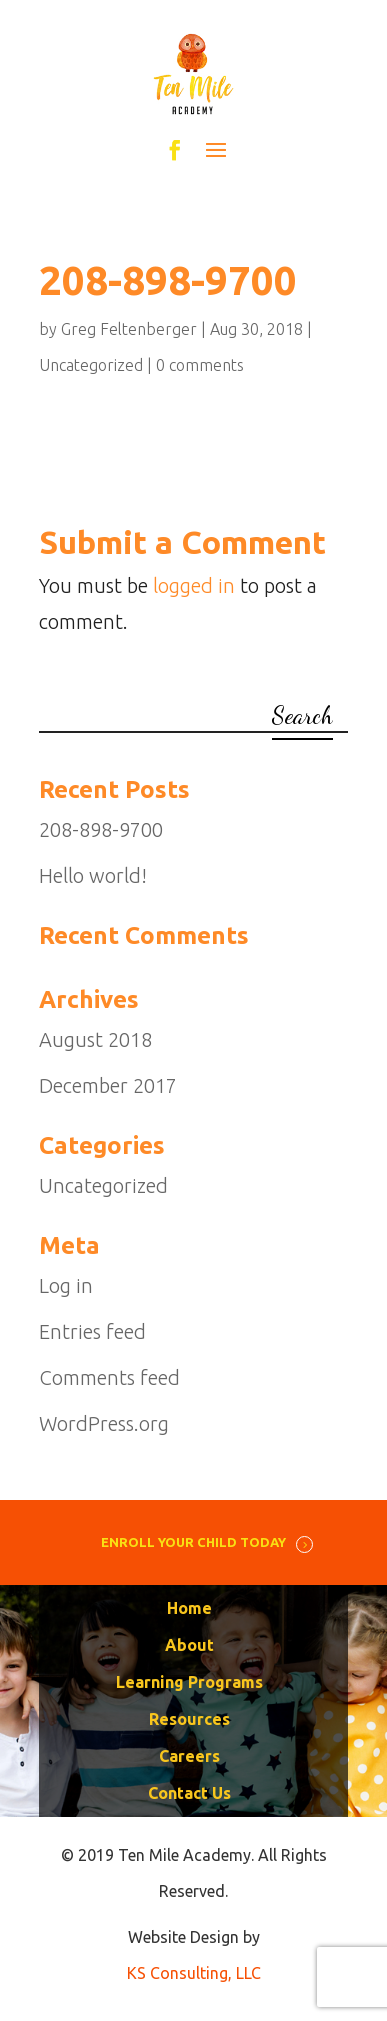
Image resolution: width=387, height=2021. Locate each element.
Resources (189, 1719)
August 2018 (95, 1039)
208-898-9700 (101, 829)
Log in (66, 1285)
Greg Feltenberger (129, 329)
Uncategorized (91, 365)
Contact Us (189, 1793)
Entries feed (92, 1331)
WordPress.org (104, 1423)
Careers (189, 1756)
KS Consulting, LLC (194, 1973)
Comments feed (109, 1377)
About (189, 1645)
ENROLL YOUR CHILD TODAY (193, 1542)
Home (189, 1608)
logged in (194, 585)
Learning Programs (189, 1682)
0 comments (200, 365)
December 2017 (108, 1085)
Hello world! (93, 875)
